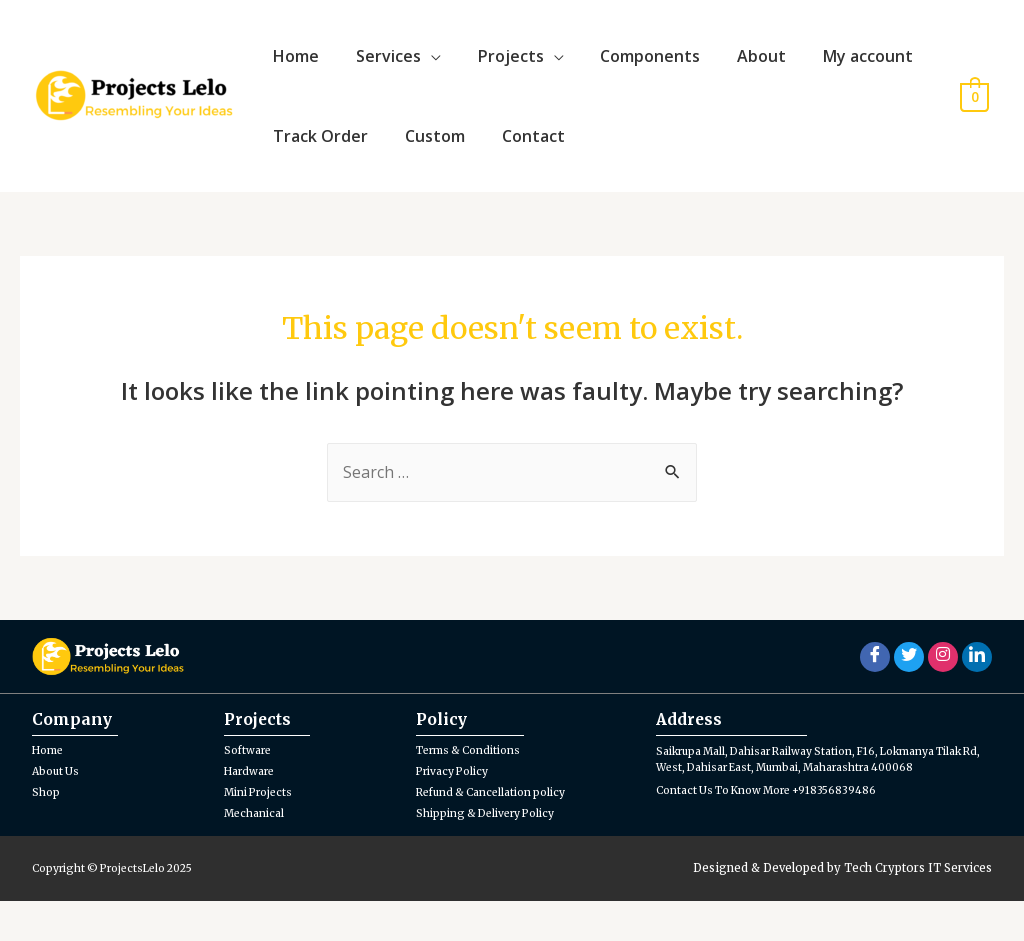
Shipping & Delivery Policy (492, 853)
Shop (46, 832)
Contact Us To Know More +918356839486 (776, 847)
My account (831, 66)
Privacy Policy (457, 811)
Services (378, 66)
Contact (516, 166)
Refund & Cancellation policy (498, 832)
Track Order (317, 166)
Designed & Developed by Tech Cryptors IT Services (842, 909)
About (731, 66)
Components (627, 66)
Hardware (252, 811)
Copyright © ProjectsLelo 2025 (122, 909)
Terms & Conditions (473, 790)
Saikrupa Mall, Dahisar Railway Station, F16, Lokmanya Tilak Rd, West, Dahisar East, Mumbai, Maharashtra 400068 (813, 808)
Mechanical (256, 853)
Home (293, 66)
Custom (425, 166)
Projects (494, 66)
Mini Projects (262, 832)
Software (250, 790)
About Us (57, 811)
